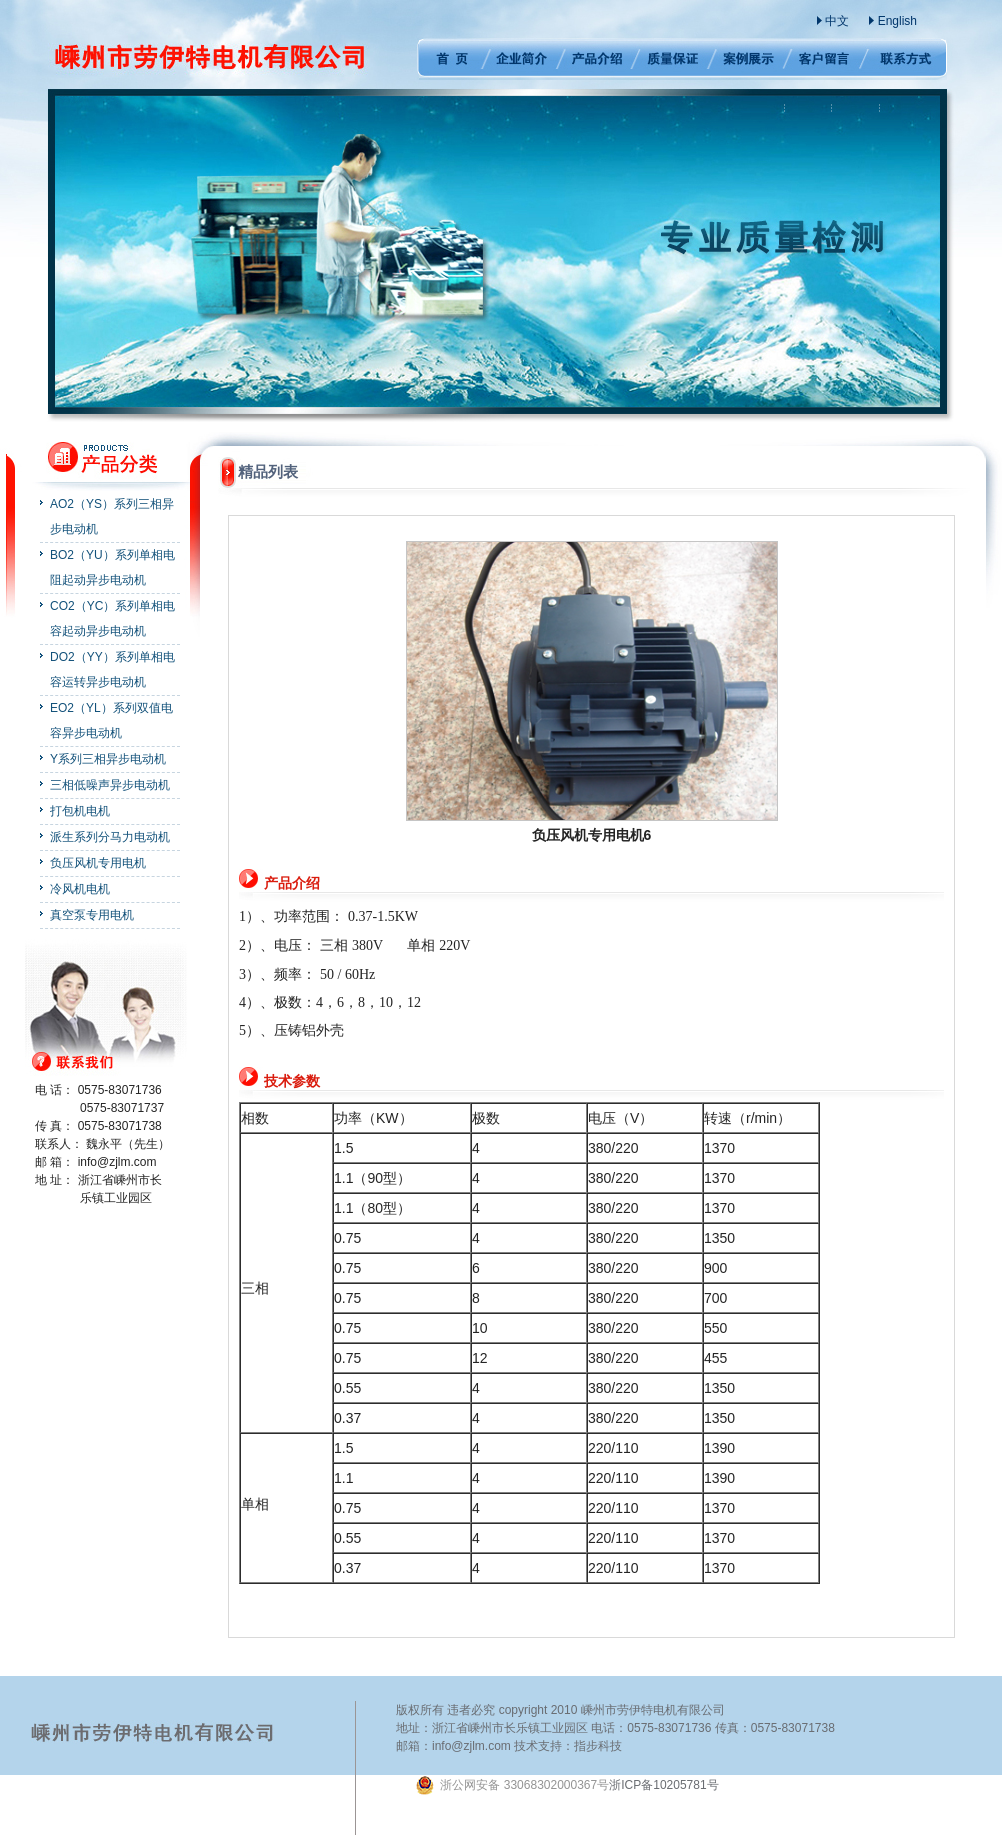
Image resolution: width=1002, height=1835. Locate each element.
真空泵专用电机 (92, 915)
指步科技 (598, 1746)
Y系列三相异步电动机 (108, 759)
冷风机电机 (80, 889)
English (897, 21)
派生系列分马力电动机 (110, 837)
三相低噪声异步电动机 (110, 785)
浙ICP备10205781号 (566, 1785)
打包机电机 (80, 811)
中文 (837, 21)
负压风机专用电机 (98, 863)
